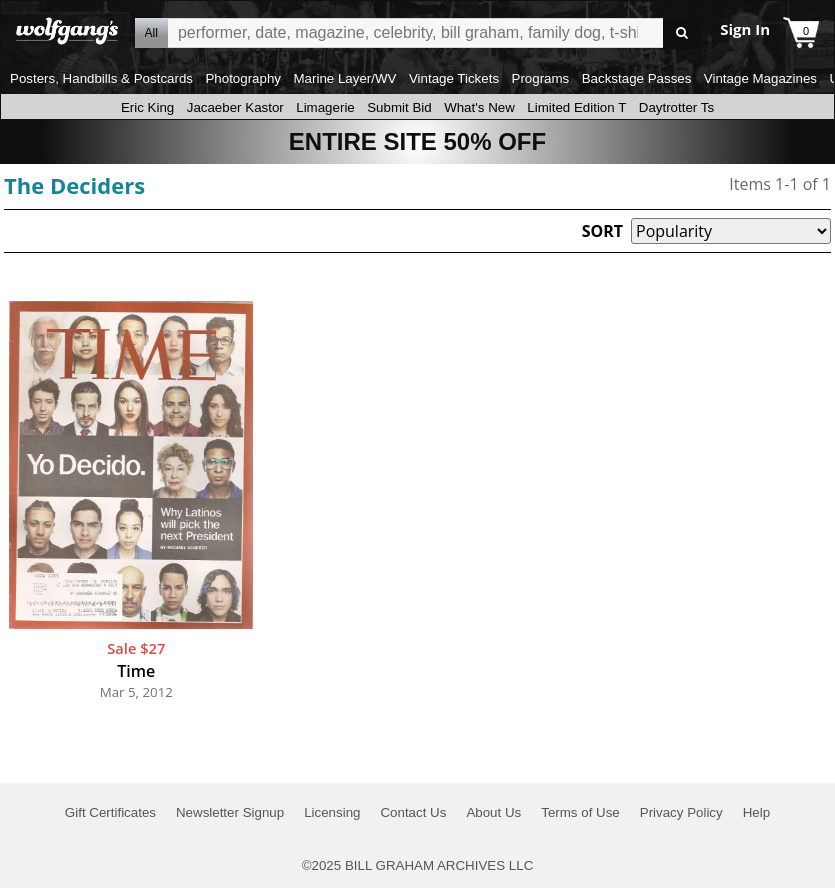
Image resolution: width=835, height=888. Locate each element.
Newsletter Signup (230, 812)
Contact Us (413, 812)
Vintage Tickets (454, 78)
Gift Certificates (110, 812)
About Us (493, 812)
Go (681, 33)
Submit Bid (399, 107)
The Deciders (74, 185)
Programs (541, 78)
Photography (243, 78)
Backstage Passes (637, 78)
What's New (479, 107)
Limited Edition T (576, 107)
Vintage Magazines (760, 78)
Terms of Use (580, 812)
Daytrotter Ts (676, 107)
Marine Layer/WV (344, 78)
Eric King (147, 107)
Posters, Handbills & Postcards (101, 78)
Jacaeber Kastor (235, 107)
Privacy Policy (681, 812)
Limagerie (325, 107)
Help (756, 812)
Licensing (332, 812)
